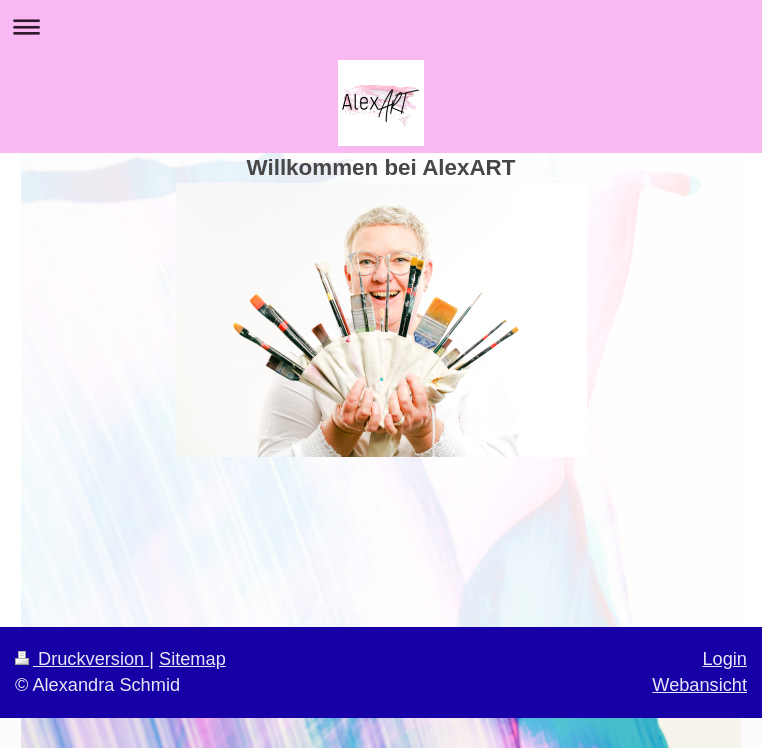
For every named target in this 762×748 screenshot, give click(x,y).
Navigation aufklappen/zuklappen (381, 26)
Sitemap (192, 659)
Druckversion (82, 659)
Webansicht (699, 685)
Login (724, 659)
